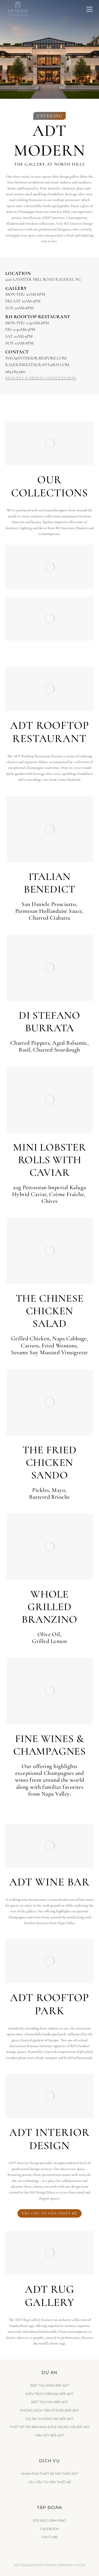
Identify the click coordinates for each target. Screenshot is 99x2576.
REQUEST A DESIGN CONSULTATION (40, 378)
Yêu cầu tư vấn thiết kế (49, 2213)
